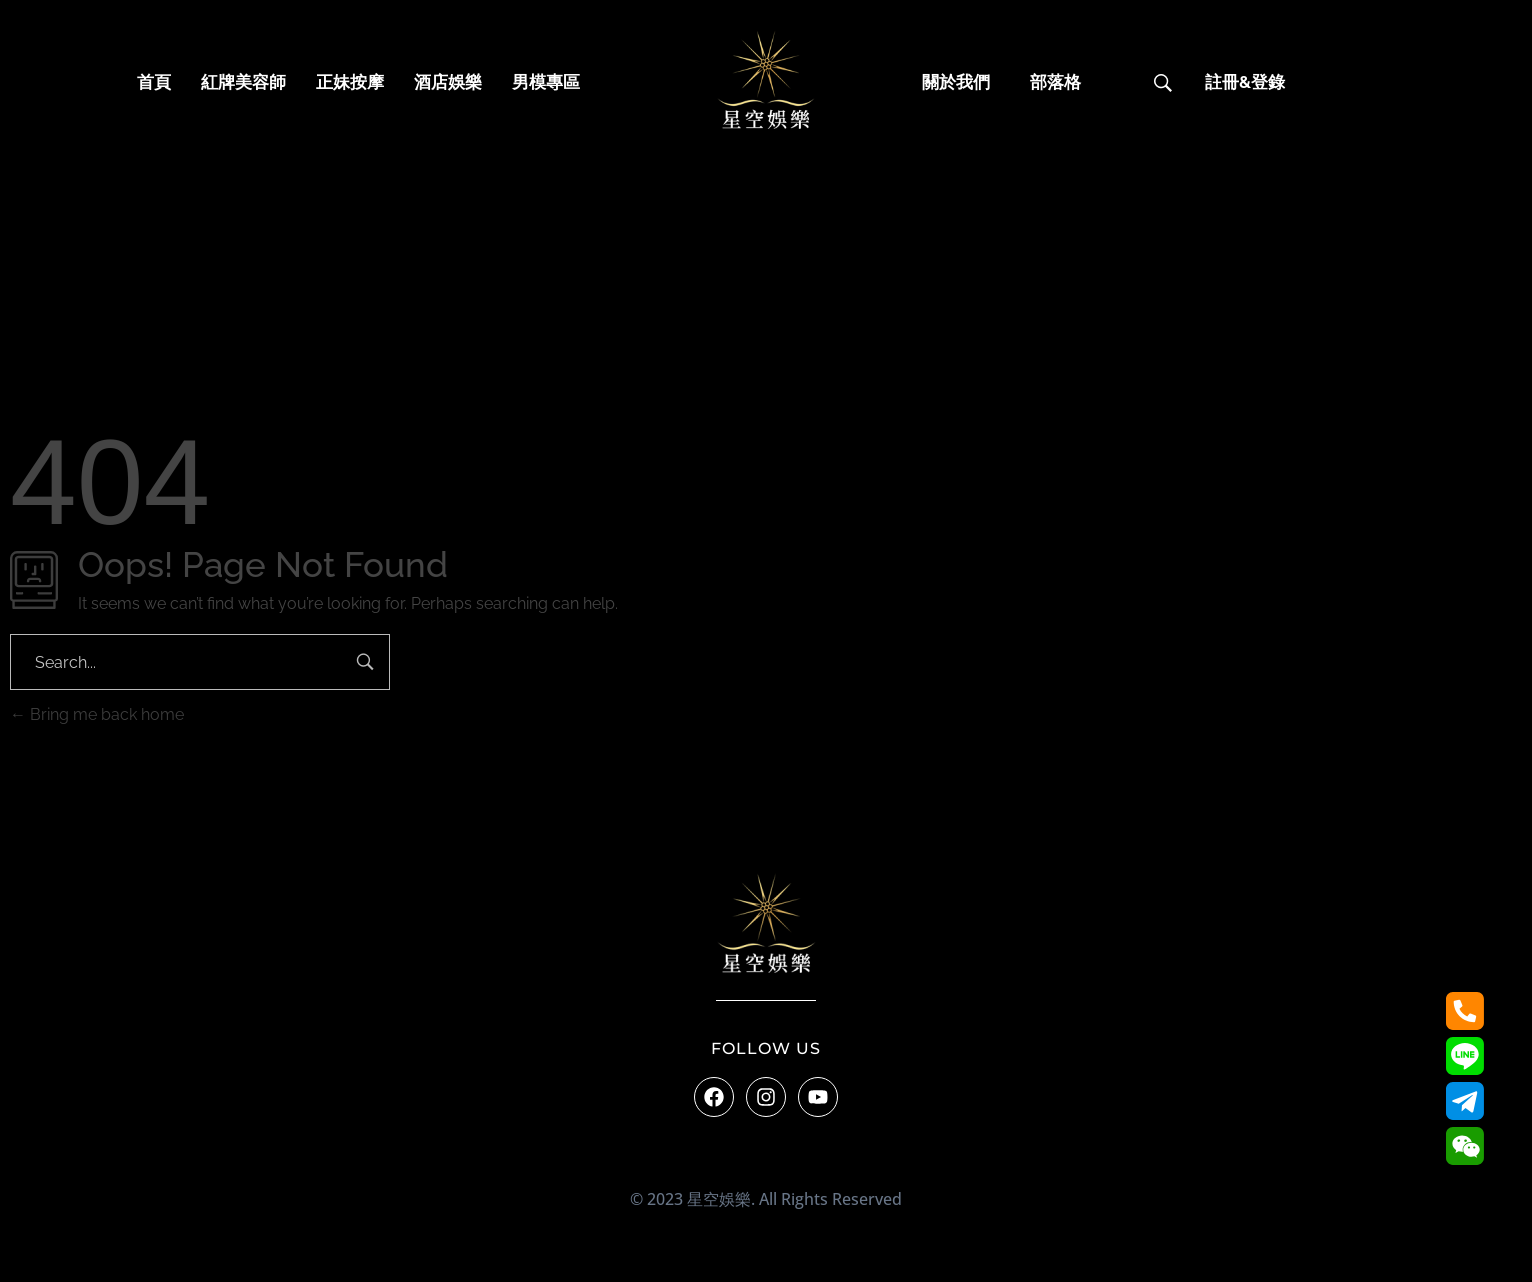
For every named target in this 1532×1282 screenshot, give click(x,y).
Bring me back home (97, 714)
